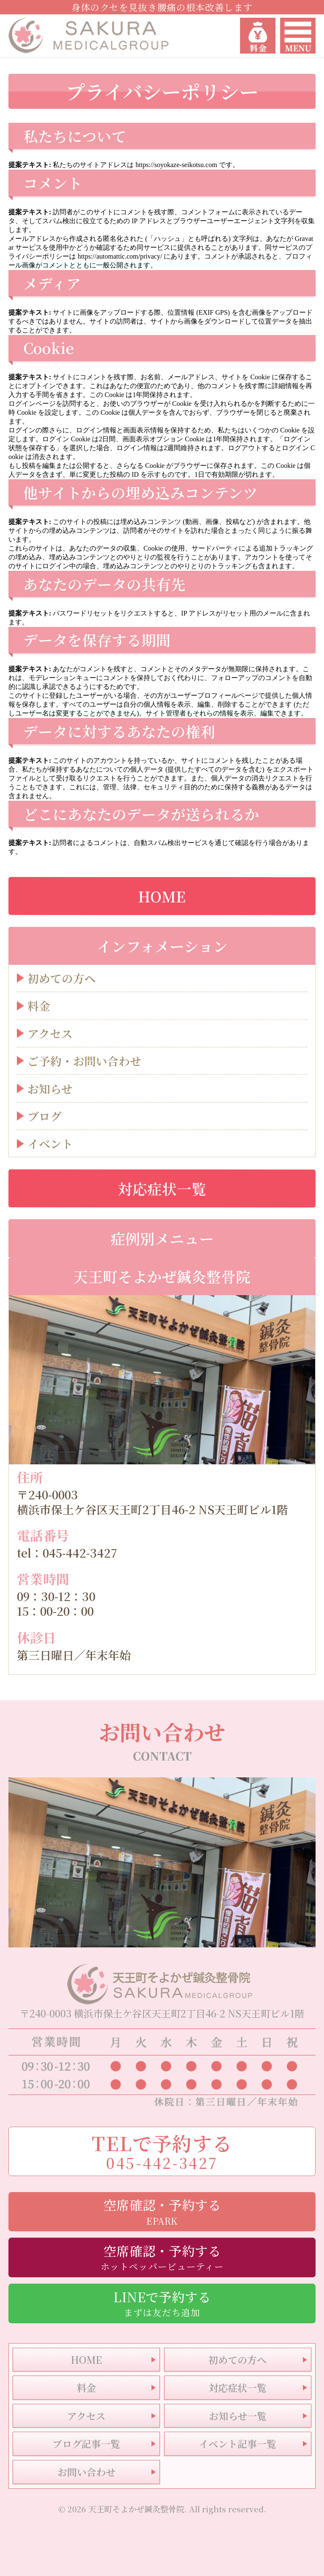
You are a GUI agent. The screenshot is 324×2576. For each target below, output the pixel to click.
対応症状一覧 (162, 1188)
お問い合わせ (86, 2472)
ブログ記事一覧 (86, 2443)
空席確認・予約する (162, 2211)
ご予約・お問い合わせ (84, 1061)
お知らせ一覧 (238, 2416)
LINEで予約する (162, 2303)
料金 (38, 1006)
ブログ (44, 1116)
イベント (50, 1144)
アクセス (50, 1034)
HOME (162, 895)
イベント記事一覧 (237, 2443)
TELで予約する (162, 2151)
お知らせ (50, 1089)
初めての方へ (61, 978)
